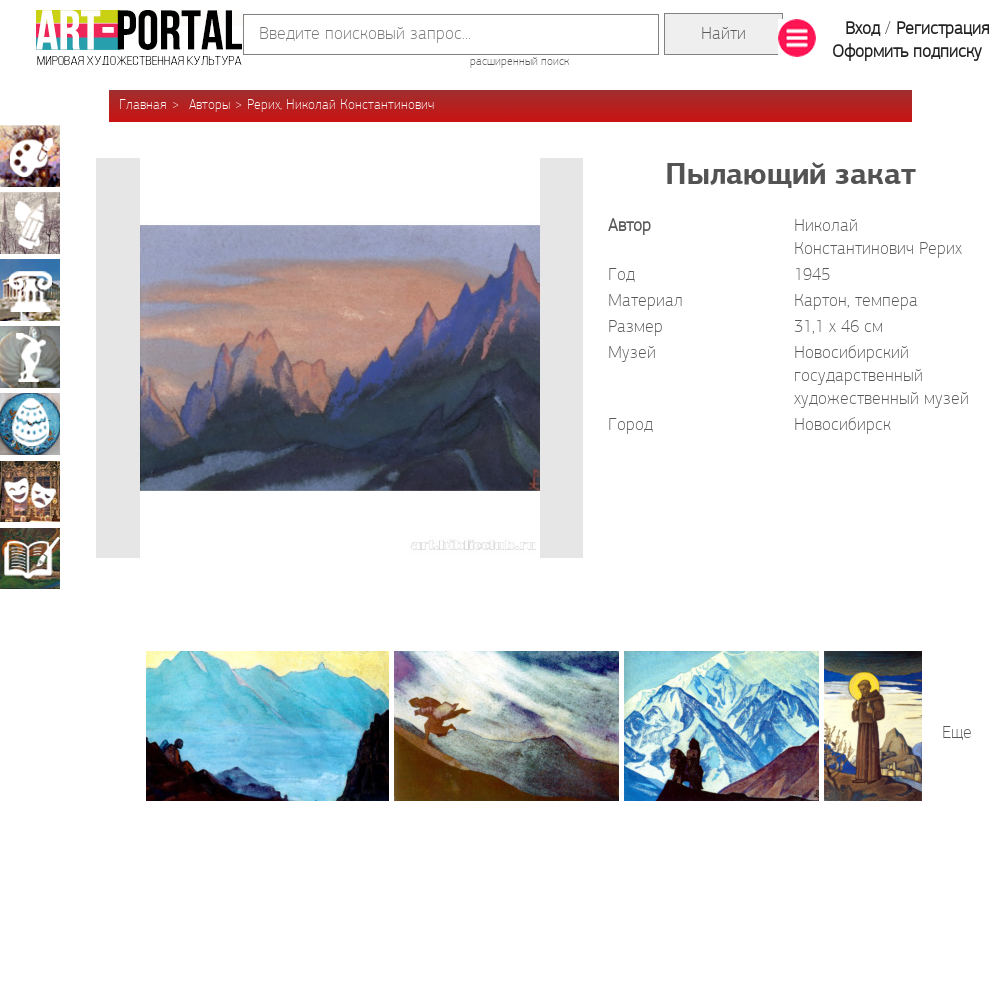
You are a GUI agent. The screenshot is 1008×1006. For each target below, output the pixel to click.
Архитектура (30, 290)
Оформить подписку (907, 52)
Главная (143, 105)
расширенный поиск (519, 62)
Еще (957, 733)
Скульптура (30, 357)
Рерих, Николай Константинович (340, 105)
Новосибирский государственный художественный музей (881, 376)
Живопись (30, 156)
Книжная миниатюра (30, 558)
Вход (862, 29)
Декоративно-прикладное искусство (30, 424)
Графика (30, 223)
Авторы (209, 105)
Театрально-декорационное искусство (30, 491)
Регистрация (942, 29)
